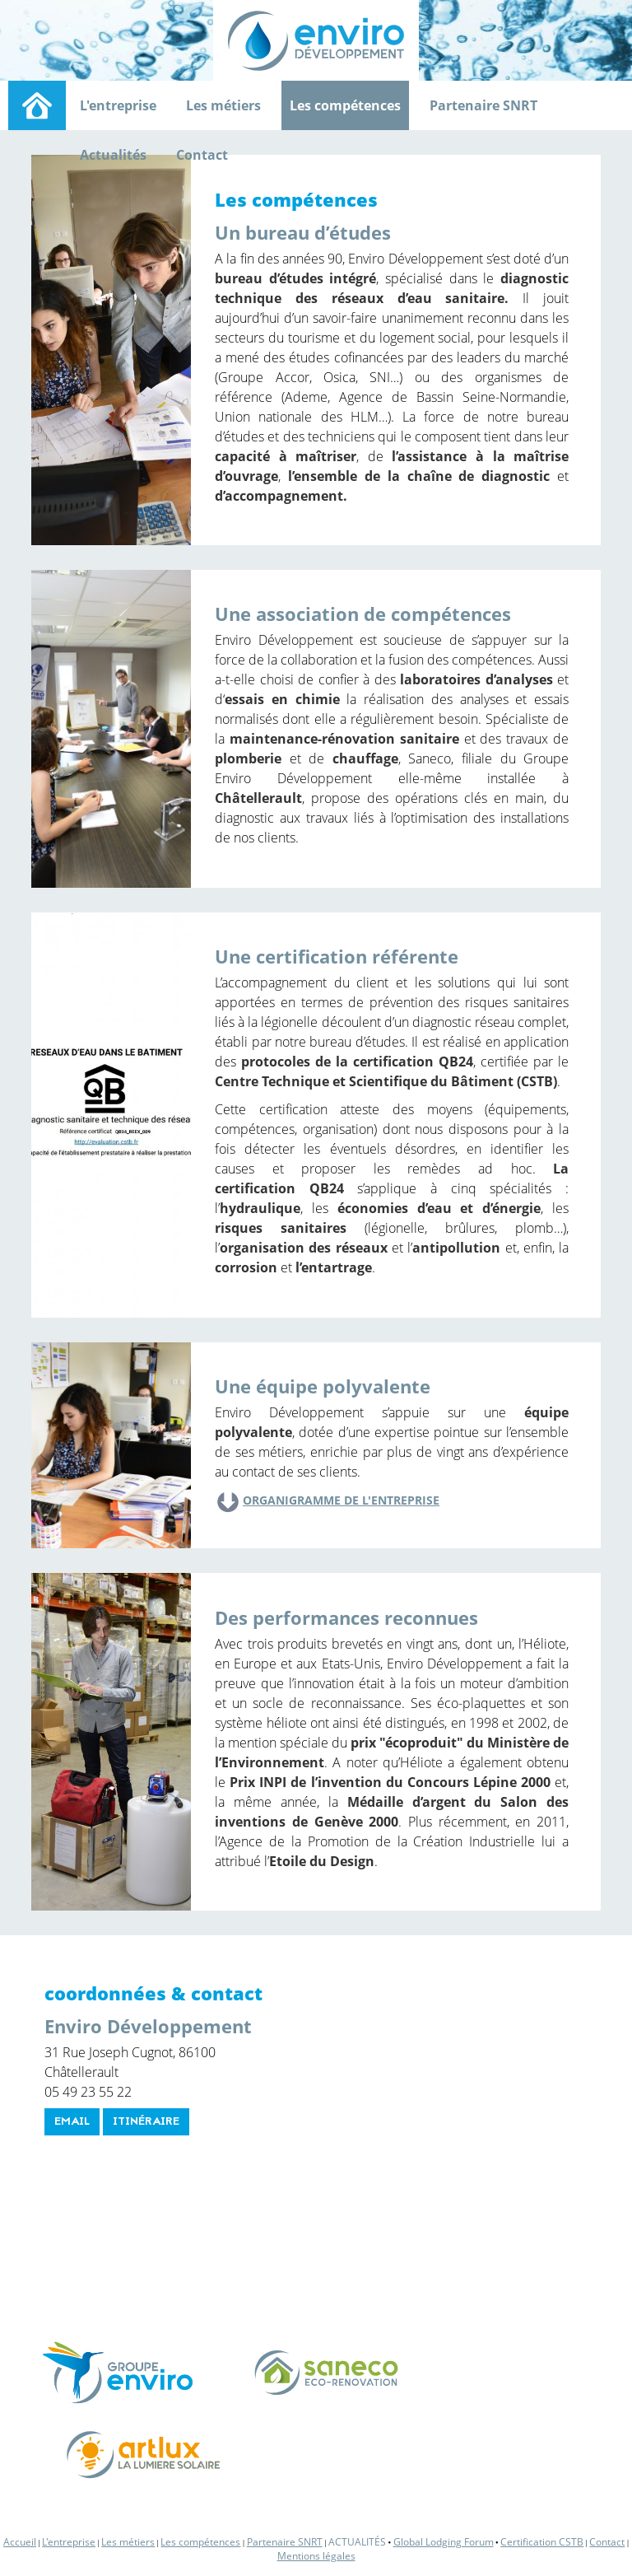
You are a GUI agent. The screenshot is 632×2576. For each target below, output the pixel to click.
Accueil (19, 2542)
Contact (202, 155)
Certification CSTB (541, 2542)
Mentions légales (316, 2556)
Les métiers (223, 105)
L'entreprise (118, 105)
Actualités (113, 155)
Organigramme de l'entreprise (341, 1500)
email (72, 2121)
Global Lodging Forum (443, 2542)
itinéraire (146, 2121)
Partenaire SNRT (483, 105)
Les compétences (345, 105)
